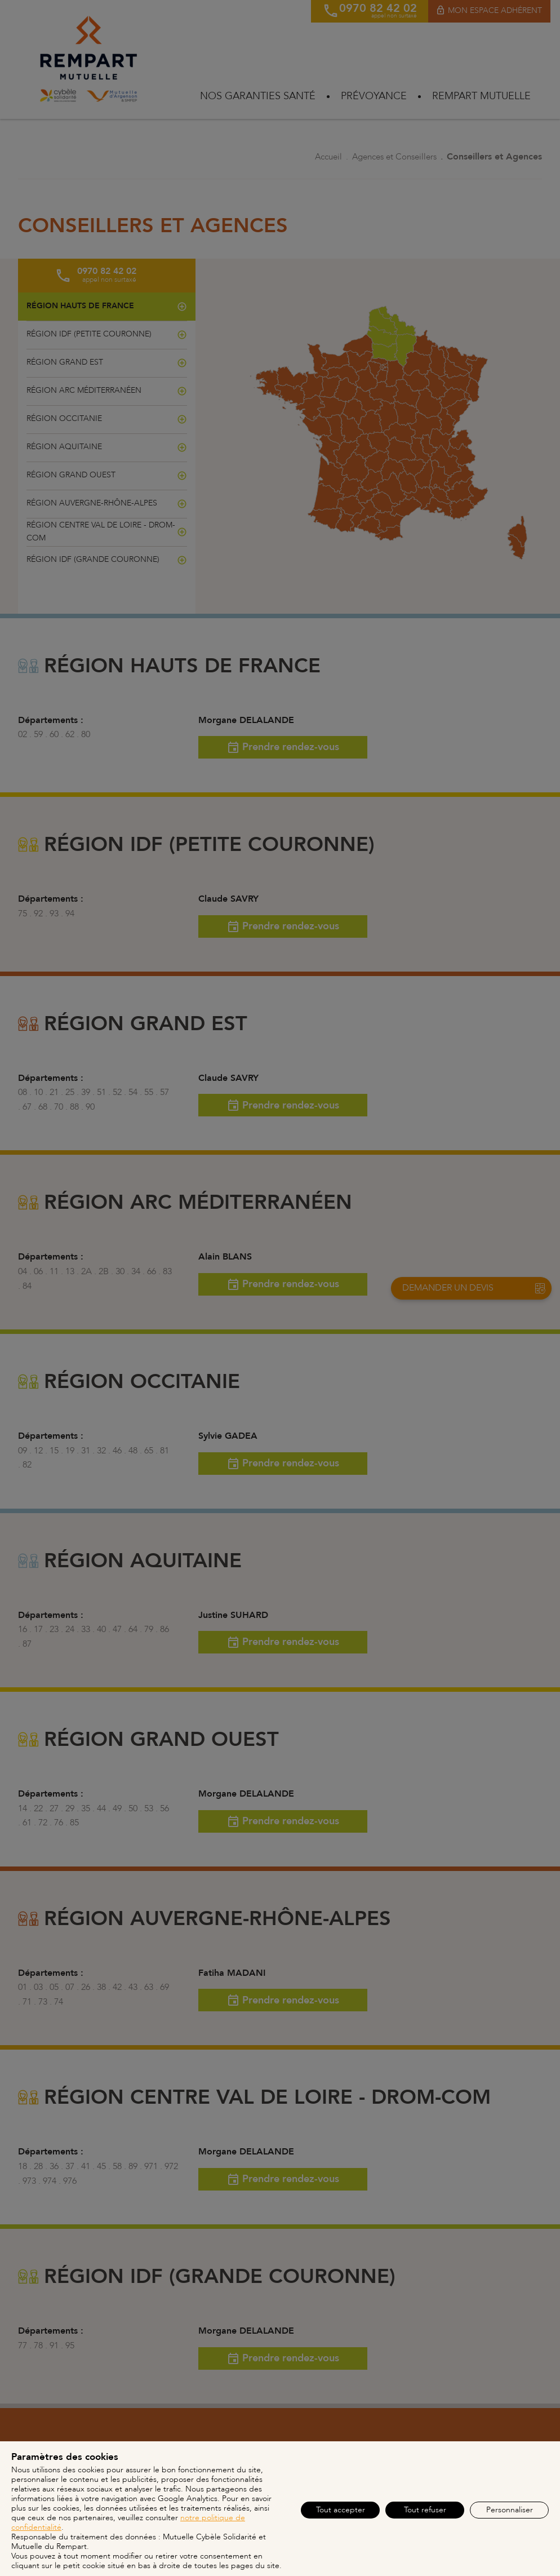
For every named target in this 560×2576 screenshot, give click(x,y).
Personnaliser (509, 2509)
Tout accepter (340, 2509)
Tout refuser (425, 2509)
